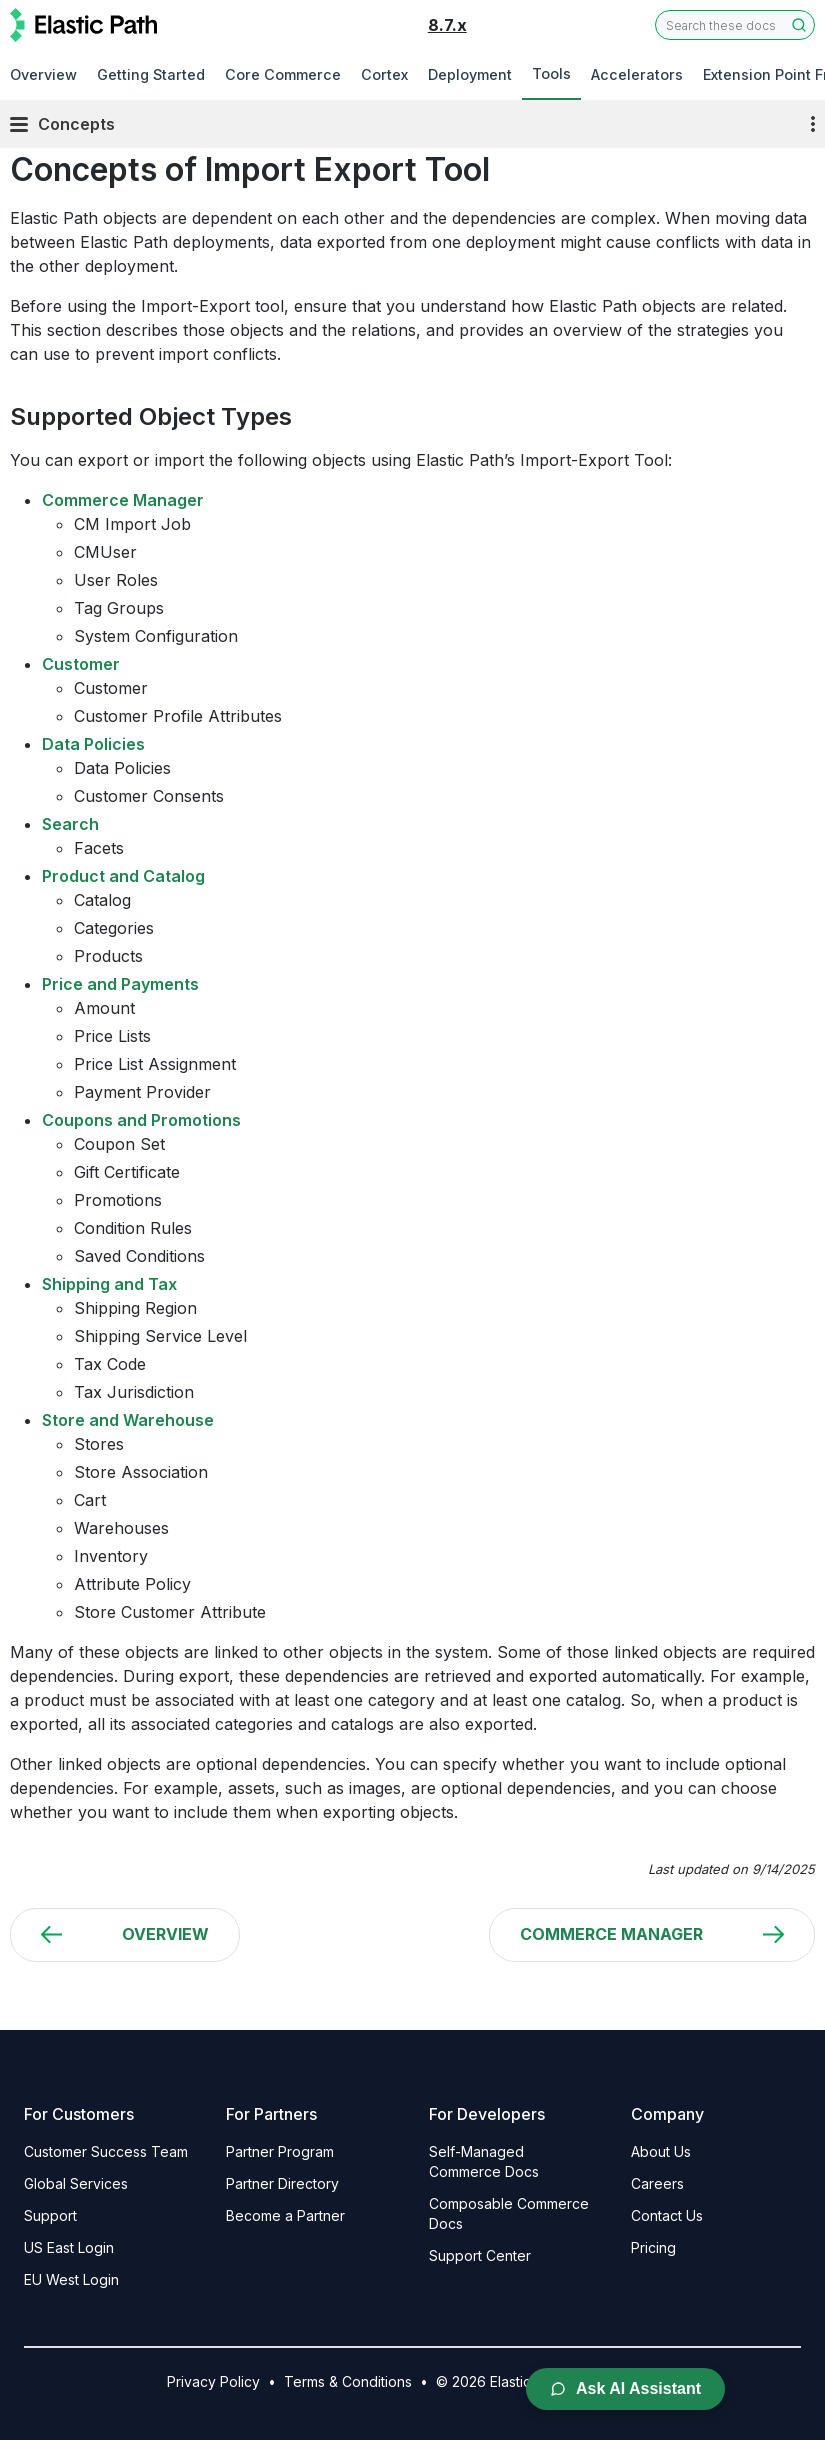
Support (50, 2215)
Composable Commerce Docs (509, 2213)
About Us (661, 2151)
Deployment (470, 74)
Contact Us (667, 2215)
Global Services (76, 2183)
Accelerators (637, 74)
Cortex (384, 74)
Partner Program (280, 2151)
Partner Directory (282, 2183)
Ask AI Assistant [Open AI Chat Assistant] (625, 2388)
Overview (43, 74)
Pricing (653, 2247)
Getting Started (151, 74)
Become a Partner (285, 2215)
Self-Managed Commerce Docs (484, 2161)
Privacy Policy (213, 2381)
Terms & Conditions (348, 2381)
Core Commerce (283, 74)
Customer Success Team (106, 2151)
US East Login (69, 2247)
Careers (657, 2183)
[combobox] (735, 25)
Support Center (480, 2255)
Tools (551, 73)
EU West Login (71, 2279)
